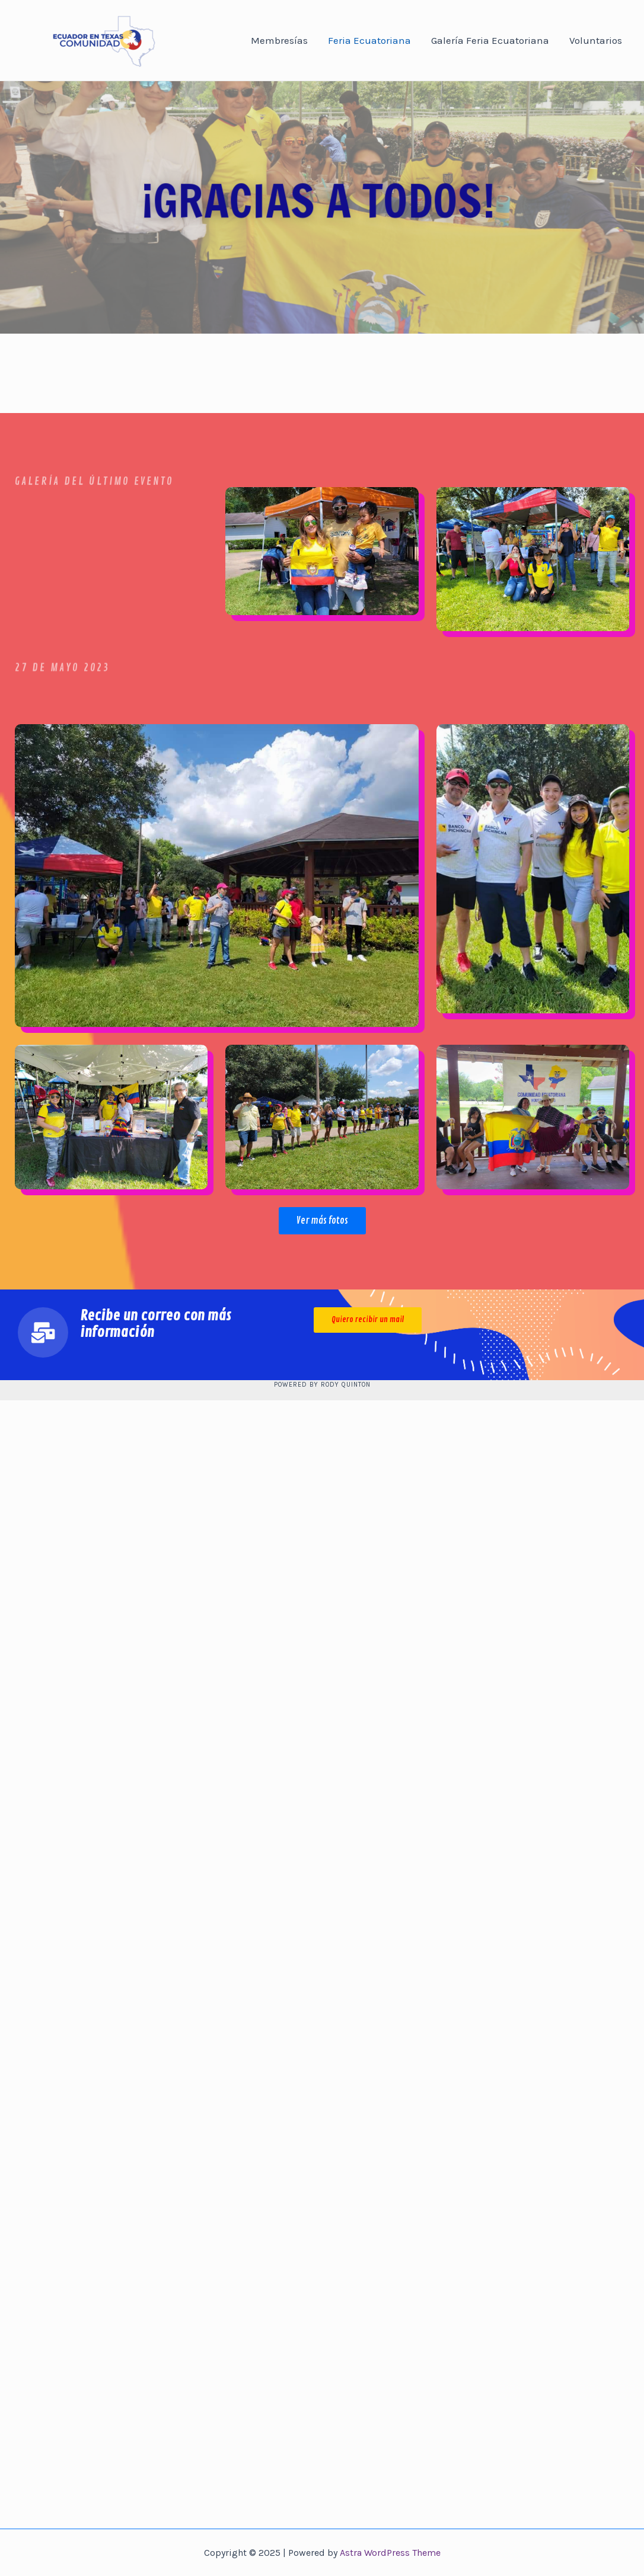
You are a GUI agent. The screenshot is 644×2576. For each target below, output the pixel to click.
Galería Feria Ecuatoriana (490, 40)
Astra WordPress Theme (390, 2552)
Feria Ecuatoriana (369, 40)
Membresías (279, 40)
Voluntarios (595, 40)
